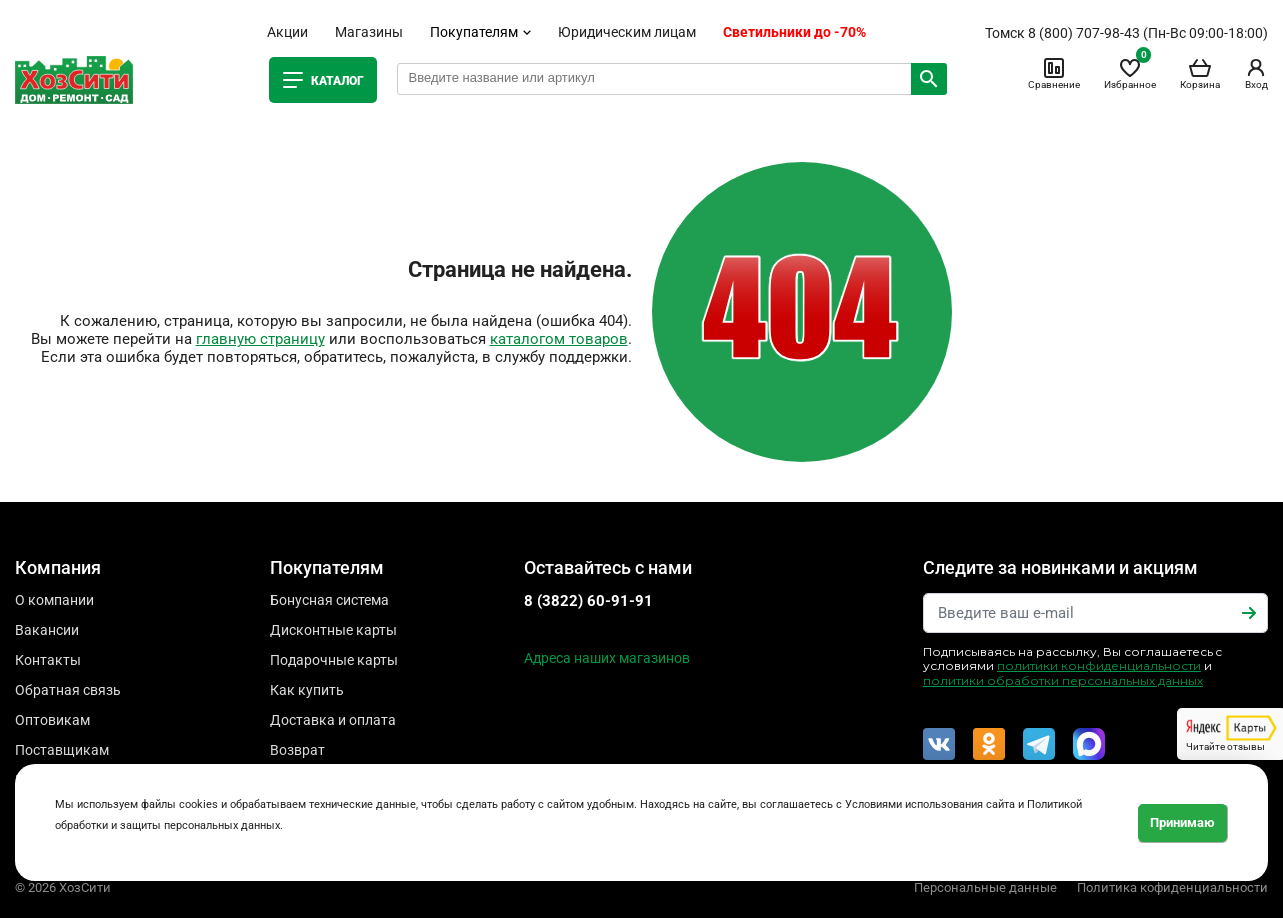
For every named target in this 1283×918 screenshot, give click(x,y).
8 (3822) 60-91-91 (588, 601)
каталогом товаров (559, 339)
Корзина (1200, 73)
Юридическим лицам (627, 32)
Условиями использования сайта (930, 804)
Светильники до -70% (794, 32)
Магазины (369, 32)
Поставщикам (62, 750)
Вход (1256, 73)
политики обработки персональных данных (1063, 680)
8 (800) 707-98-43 (1084, 33)
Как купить (307, 690)
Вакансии (47, 630)
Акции (287, 32)
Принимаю (1182, 822)
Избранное (1130, 73)
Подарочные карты (334, 660)
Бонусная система (329, 600)
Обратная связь (68, 690)
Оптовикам (52, 720)
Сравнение (1054, 73)
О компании (54, 600)
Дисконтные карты (333, 630)
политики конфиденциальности (1099, 665)
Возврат (297, 750)
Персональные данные (985, 887)
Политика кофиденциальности (1172, 887)
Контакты (48, 660)
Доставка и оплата (333, 720)
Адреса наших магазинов (607, 658)
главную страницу (260, 339)
